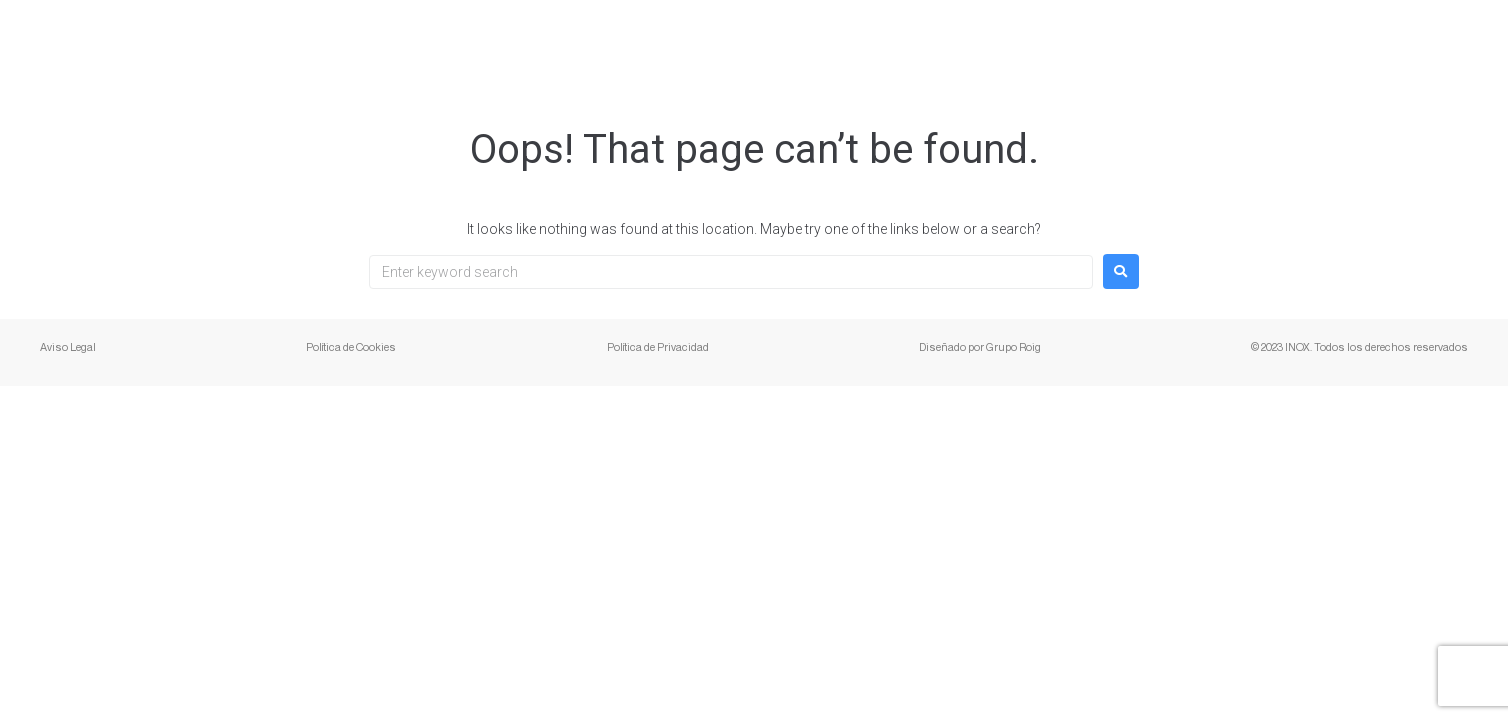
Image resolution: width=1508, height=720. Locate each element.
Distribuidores (1280, 44)
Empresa (644, 44)
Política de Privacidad (658, 346)
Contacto (1425, 44)
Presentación (902, 44)
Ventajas (1141, 44)
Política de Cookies (351, 346)
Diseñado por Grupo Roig (980, 346)
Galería (1032, 44)
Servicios (763, 44)
